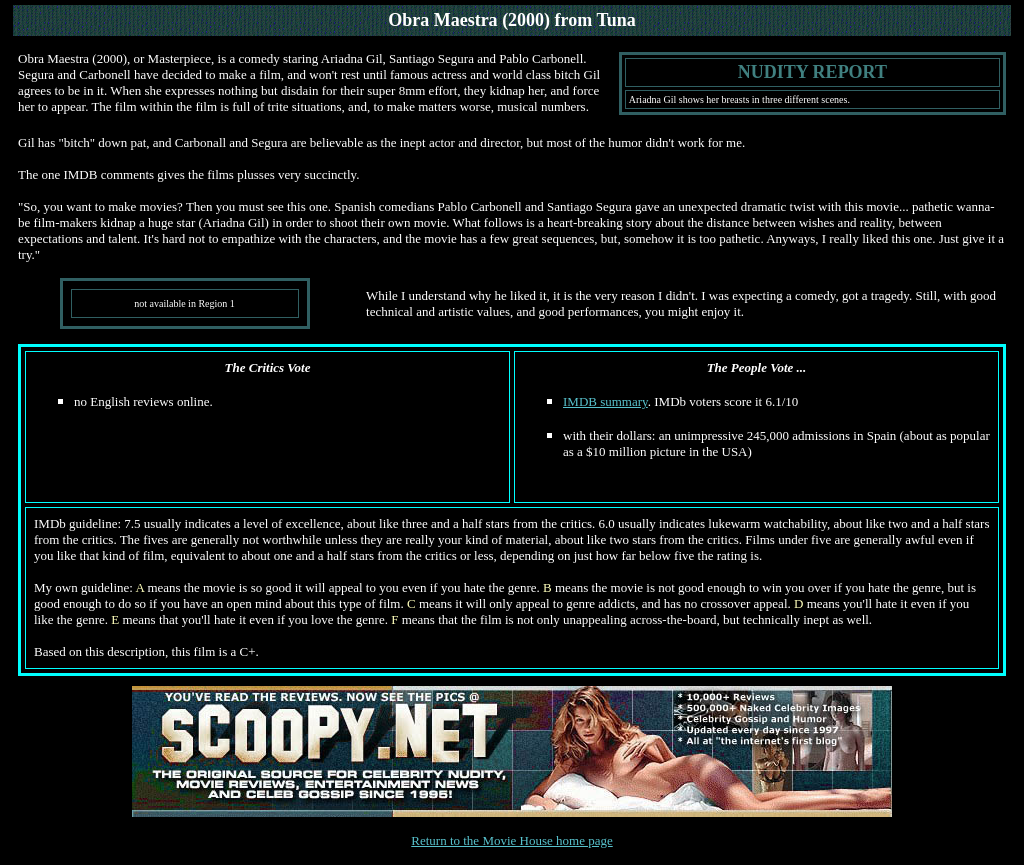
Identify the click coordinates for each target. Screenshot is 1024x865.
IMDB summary (605, 401)
